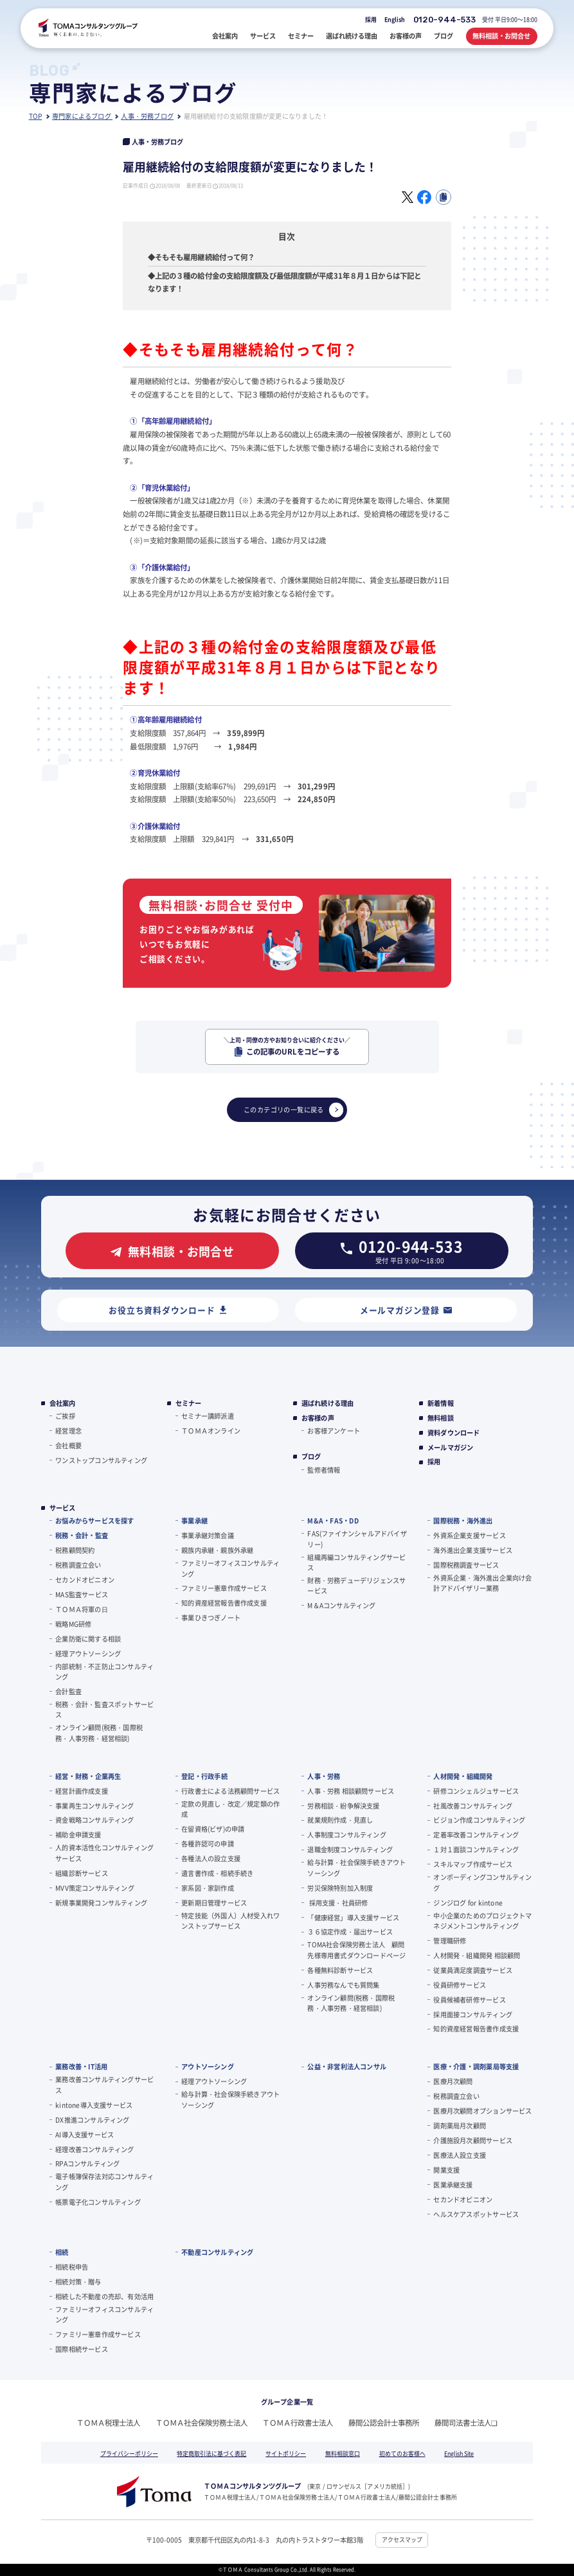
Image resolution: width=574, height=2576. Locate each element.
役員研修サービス (459, 1985)
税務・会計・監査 (81, 1535)
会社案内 (62, 1403)
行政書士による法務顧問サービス (230, 1791)
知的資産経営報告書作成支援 (224, 1603)
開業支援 (446, 2170)
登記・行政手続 (204, 1776)
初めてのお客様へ (402, 2453)
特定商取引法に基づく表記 (211, 2453)
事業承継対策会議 (207, 1535)
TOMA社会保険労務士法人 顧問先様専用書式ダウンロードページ (356, 1949)
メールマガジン (450, 1447)
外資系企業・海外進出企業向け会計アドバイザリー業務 (482, 1583)
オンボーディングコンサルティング (482, 1882)
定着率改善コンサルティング (476, 1834)
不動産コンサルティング (217, 2252)
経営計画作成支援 (81, 1791)
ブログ (311, 1456)
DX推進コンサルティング (92, 2120)
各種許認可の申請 (207, 1843)
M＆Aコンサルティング (341, 1605)
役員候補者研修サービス (469, 1999)
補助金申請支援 (78, 1834)
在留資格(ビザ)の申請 (212, 1829)
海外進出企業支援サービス (472, 1550)
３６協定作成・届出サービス (350, 1931)
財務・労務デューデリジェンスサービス (356, 1585)
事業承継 (194, 1520)
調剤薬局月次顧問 (459, 2125)
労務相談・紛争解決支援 (343, 1805)
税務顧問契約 (74, 1550)
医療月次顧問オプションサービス (482, 2111)
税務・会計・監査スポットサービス (104, 1709)
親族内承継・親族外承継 (217, 1550)
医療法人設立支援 (459, 2155)
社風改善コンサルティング (472, 1805)
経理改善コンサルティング (94, 2149)
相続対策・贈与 (78, 2281)
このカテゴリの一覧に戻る (294, 1110)
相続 (61, 2252)
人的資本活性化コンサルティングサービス (104, 1852)
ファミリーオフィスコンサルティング (230, 1568)
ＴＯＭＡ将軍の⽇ (81, 1609)
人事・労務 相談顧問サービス (350, 1791)
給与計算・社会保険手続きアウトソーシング (356, 1867)
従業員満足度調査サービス (472, 1970)
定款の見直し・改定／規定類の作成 (230, 1809)
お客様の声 (317, 1418)
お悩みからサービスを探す (94, 1520)
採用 (371, 19)
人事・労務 (323, 1776)
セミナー (188, 1403)
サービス (62, 1507)
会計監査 (68, 1691)
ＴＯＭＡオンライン (210, 1430)
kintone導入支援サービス (93, 2105)
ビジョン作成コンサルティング (479, 1820)
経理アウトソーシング (88, 1653)
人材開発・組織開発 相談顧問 (476, 1955)
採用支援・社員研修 (337, 1902)
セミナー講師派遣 (207, 1416)
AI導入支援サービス (84, 2134)
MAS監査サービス (81, 1594)
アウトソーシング (207, 2066)
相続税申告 (71, 2267)
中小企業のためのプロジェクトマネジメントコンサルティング (482, 1921)
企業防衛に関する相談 (88, 1638)
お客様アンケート (333, 1430)
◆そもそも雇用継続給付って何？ (201, 257)
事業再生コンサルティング (94, 1805)
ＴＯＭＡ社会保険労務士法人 (201, 2422)
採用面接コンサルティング (472, 2014)
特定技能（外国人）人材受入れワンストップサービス (230, 1921)
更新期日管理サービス (214, 1902)
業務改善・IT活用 (81, 2066)
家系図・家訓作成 (207, 1888)
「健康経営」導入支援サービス (353, 1917)
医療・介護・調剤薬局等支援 (476, 2066)
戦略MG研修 (73, 1624)
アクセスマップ (402, 2540)
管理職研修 (449, 1940)
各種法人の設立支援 (210, 1858)
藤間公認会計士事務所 (383, 2422)
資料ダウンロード (453, 1432)
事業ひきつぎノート (210, 1617)
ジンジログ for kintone (467, 1902)
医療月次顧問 (452, 2081)
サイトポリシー (285, 2453)
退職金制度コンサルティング (350, 1849)
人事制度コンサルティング (346, 1834)
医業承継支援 (452, 2184)
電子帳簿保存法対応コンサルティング (104, 2181)
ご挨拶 (65, 1416)
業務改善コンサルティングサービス (104, 2084)
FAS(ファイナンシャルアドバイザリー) (356, 1538)
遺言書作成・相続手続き (217, 1873)
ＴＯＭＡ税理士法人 (108, 2422)
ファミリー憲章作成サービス (224, 1588)
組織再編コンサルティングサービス (356, 1562)
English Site (459, 2453)
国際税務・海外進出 (462, 1520)
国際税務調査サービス (466, 1565)
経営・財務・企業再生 (88, 1776)
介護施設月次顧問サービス (472, 2140)
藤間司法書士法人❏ (466, 2422)
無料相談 (440, 1418)
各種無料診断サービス (340, 1970)
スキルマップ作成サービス (472, 1864)
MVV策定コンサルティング (94, 1888)
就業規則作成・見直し (340, 1820)
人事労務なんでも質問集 (343, 1985)
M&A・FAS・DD (332, 1520)
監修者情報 (323, 1470)
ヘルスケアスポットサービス (476, 2214)
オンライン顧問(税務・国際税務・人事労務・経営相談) (99, 1732)
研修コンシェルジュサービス (476, 1791)
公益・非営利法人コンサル (346, 2066)
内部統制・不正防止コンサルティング (104, 1671)
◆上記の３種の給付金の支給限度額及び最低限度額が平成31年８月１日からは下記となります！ (284, 282)
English (394, 19)
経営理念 (68, 1430)
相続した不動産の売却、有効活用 (104, 2296)
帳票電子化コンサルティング (98, 2202)
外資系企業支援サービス (469, 1535)
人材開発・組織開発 (462, 1776)
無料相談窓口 (342, 2453)
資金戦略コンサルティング (94, 1820)
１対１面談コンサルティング (476, 1849)
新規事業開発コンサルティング (101, 1902)
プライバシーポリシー (129, 2453)
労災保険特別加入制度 (340, 1888)
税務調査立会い (78, 1565)
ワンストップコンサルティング (101, 1460)
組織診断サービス (81, 1873)
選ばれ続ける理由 (327, 1403)
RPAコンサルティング (87, 2163)
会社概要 (68, 1445)
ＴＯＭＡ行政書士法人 (297, 2422)
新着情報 (440, 1403)
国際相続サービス (81, 2349)
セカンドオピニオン (84, 1579)
